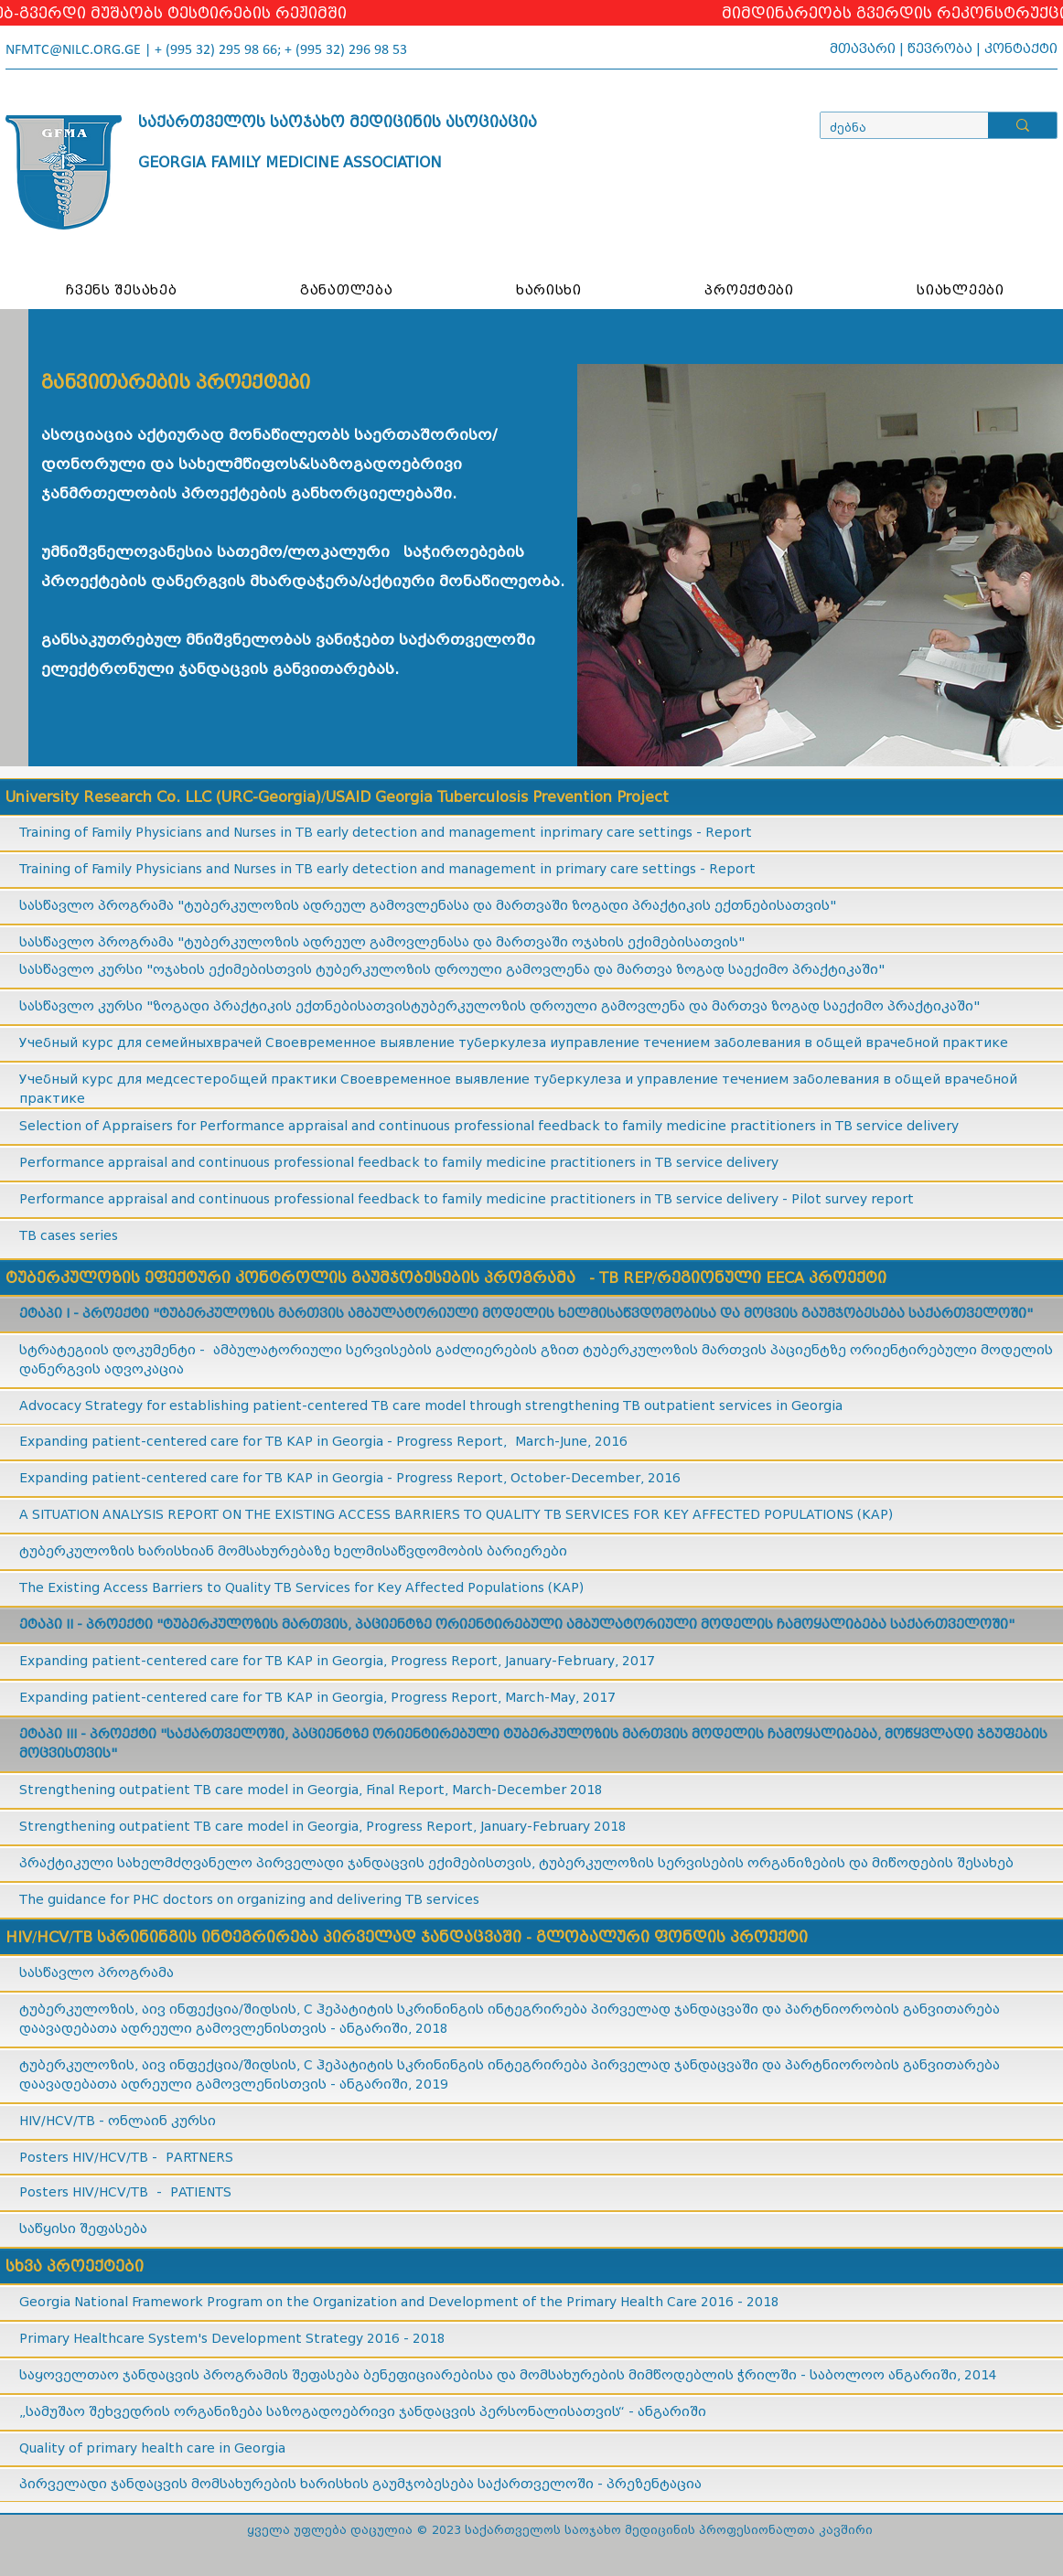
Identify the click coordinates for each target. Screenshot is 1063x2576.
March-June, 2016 (571, 1441)
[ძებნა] (890, 128)
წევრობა (939, 49)
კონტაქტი (1021, 49)
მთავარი (863, 49)
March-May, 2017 (558, 1697)
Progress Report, (446, 1661)
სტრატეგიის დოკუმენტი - (116, 1350)
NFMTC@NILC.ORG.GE (73, 50)
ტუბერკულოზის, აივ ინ (102, 2065)
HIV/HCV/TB (112, 2157)
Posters (45, 2192)
